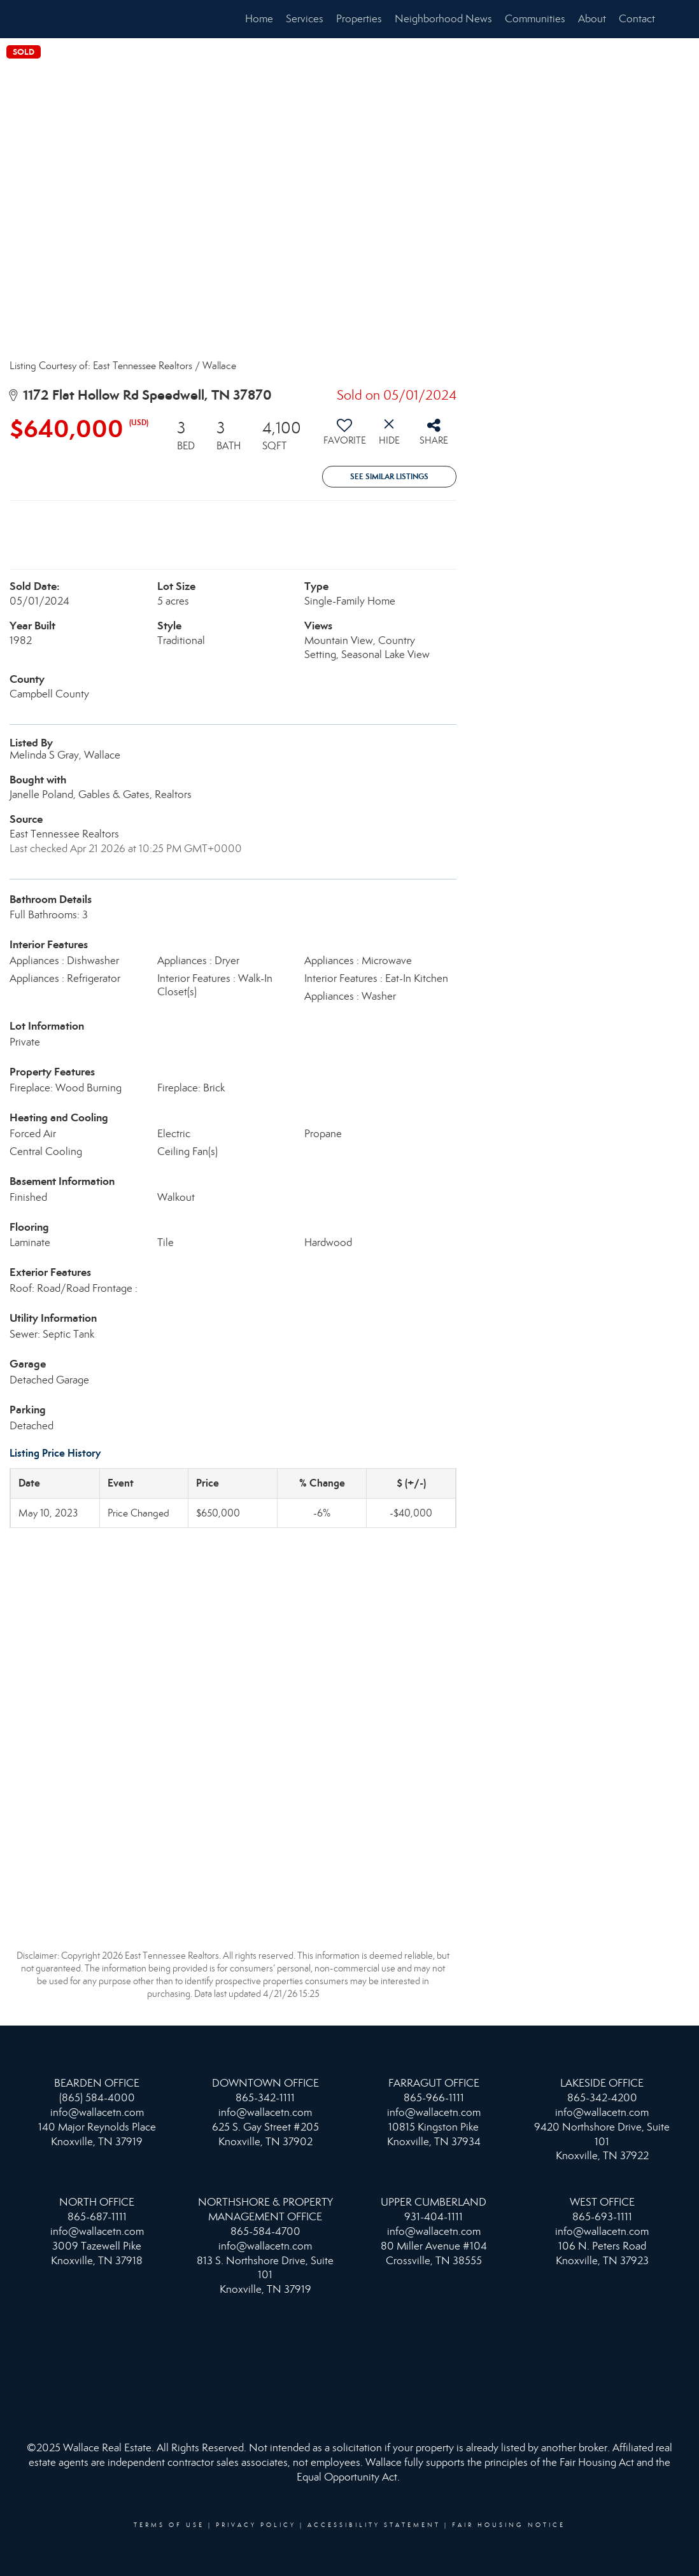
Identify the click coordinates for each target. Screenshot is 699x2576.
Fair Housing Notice (508, 2525)
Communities (535, 18)
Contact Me (646, 18)
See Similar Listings (389, 476)
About (592, 18)
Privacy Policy (256, 2525)
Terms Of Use (169, 2525)
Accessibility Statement (374, 2525)
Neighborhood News (443, 18)
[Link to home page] (47, 19)
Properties (359, 18)
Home (259, 18)
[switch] (344, 436)
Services (304, 18)
